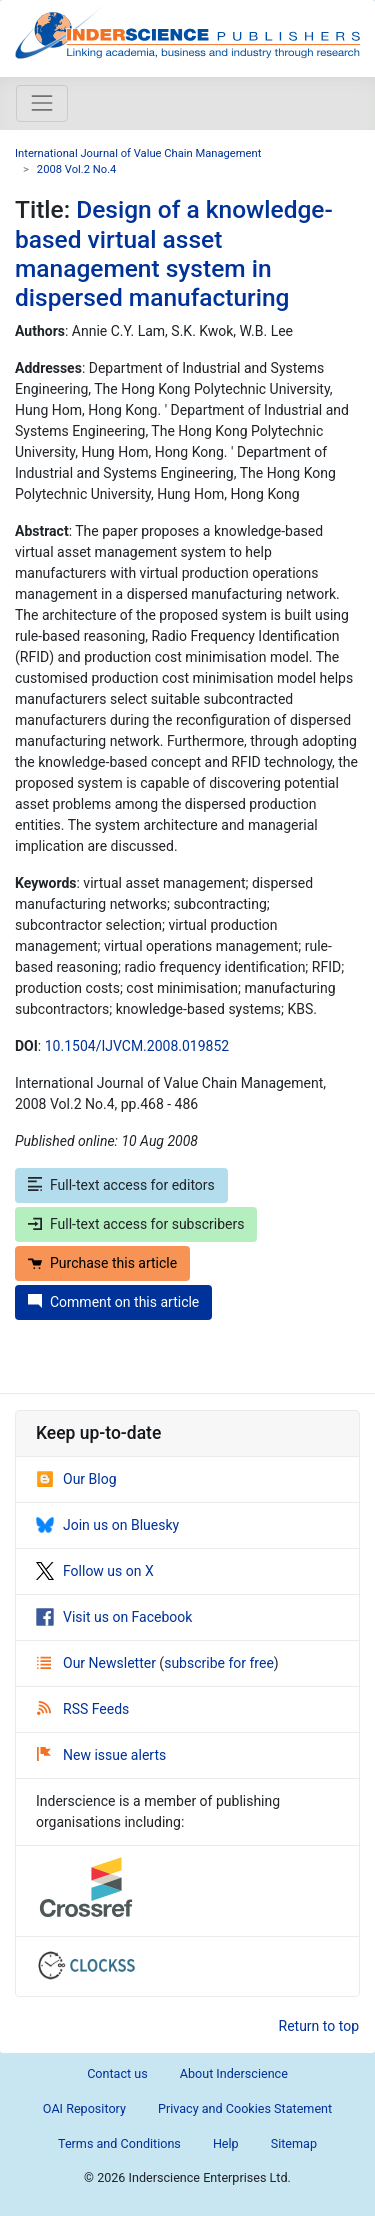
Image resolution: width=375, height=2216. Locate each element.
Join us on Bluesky (107, 1525)
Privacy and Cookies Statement (245, 2108)
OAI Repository (84, 2108)
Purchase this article (102, 1263)
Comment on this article (113, 1302)
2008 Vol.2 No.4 (77, 169)
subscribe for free (219, 1663)
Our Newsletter (98, 1663)
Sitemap (294, 2143)
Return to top (319, 2026)
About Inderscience (234, 2073)
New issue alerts (101, 1755)
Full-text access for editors (121, 1185)
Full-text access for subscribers (136, 1224)
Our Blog (76, 1479)
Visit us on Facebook (114, 1617)
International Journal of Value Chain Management (138, 153)
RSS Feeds (83, 1709)
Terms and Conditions (119, 2143)
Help (226, 2143)
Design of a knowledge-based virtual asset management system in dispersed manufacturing (174, 253)
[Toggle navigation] (42, 103)
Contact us (117, 2073)
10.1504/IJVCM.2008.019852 (137, 1046)
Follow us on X (95, 1571)
